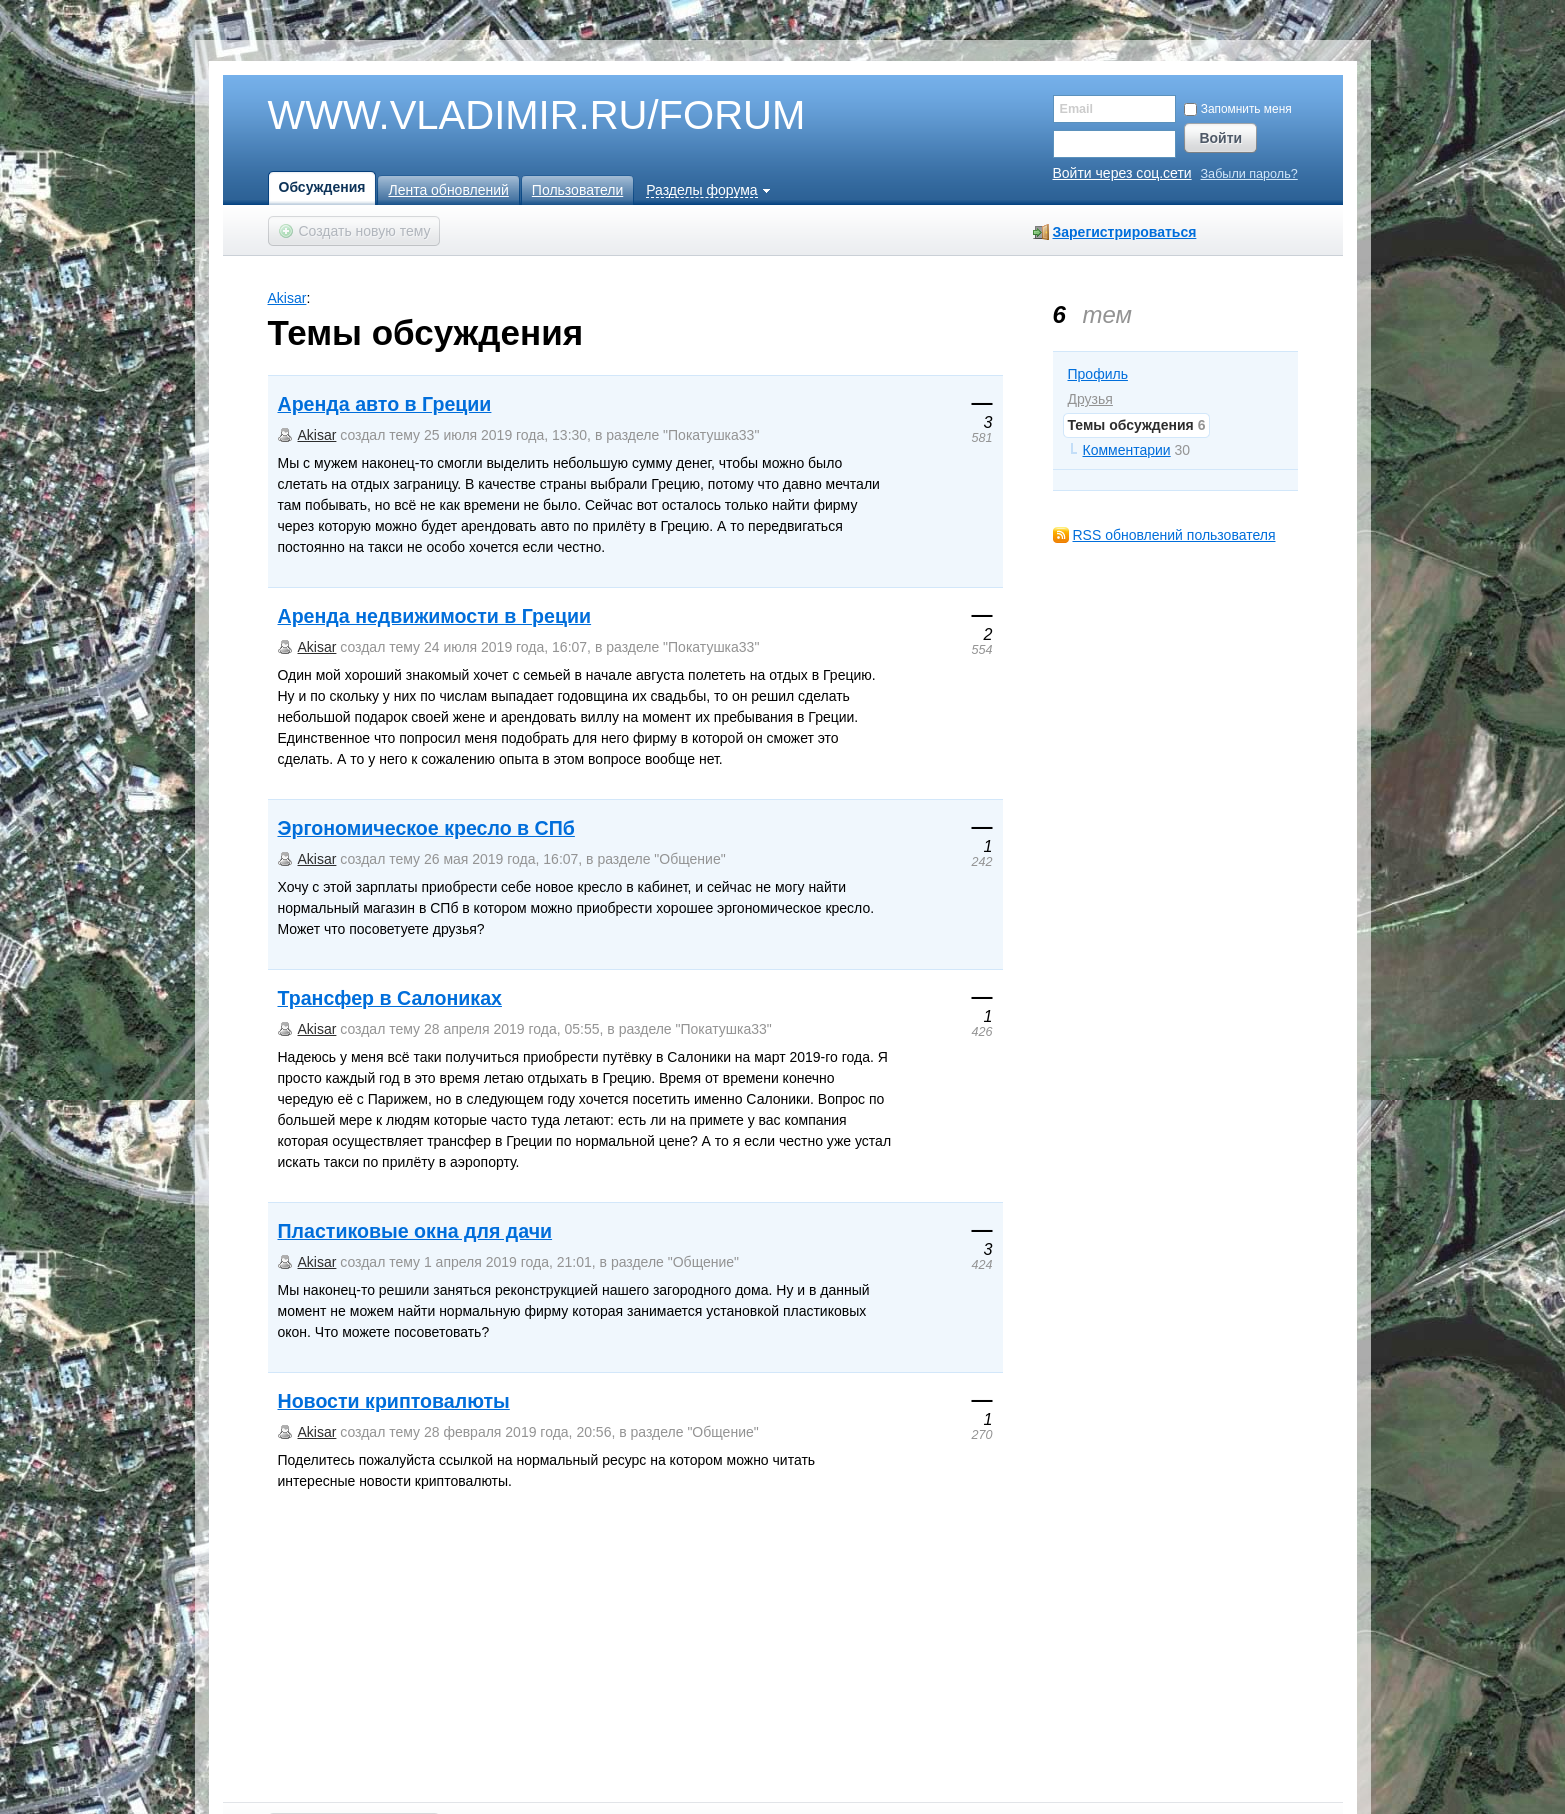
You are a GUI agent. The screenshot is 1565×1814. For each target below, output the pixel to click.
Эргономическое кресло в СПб (426, 828)
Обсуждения (322, 187)
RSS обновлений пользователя (1174, 535)
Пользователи (577, 190)
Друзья (1090, 399)
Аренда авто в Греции (385, 404)
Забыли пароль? (1249, 174)
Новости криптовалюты (394, 1401)
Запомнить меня (1237, 109)
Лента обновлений (448, 190)
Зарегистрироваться (1125, 232)
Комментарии (1127, 450)
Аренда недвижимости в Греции (435, 616)
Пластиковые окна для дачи (415, 1231)
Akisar (287, 298)
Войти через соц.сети (1122, 173)
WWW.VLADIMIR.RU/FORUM (503, 116)
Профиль (1098, 374)
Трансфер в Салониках (390, 998)
